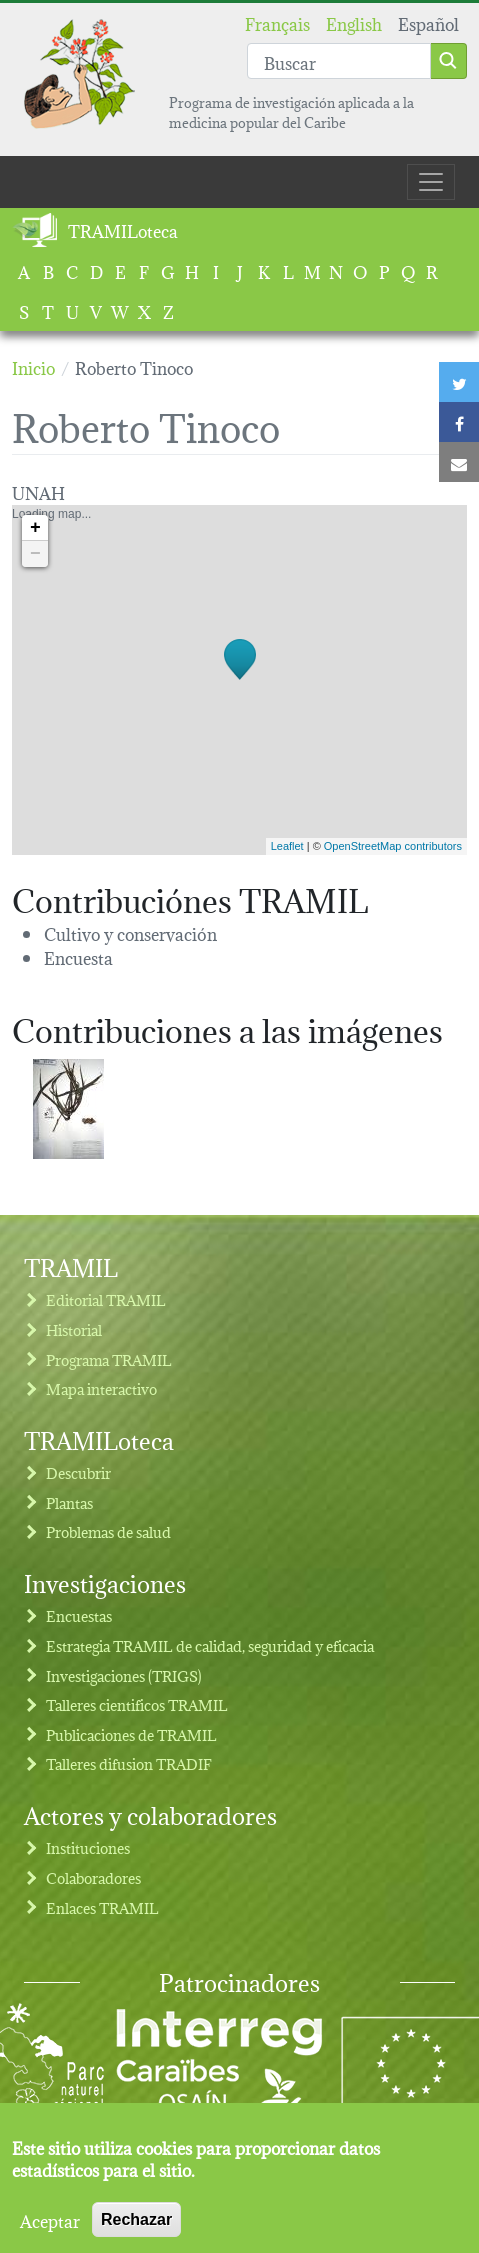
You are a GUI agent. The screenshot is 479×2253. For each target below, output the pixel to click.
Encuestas (79, 1615)
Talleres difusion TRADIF (129, 1763)
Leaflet (287, 846)
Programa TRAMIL (109, 1359)
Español (428, 22)
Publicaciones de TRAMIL (131, 1734)
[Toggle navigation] (431, 182)
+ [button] (35, 528)
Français (277, 22)
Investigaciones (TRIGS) (124, 1675)
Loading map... (237, 680)
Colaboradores (93, 1877)
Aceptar (50, 2228)
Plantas (69, 1502)
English (354, 22)
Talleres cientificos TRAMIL (137, 1704)
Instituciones (88, 1847)
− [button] (35, 554)
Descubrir (78, 1472)
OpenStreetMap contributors (393, 846)
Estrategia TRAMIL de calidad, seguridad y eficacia (210, 1645)
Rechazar (136, 2227)
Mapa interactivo (101, 1388)
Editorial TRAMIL (106, 1299)
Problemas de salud (108, 1531)
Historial (74, 1329)
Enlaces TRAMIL (102, 1907)
